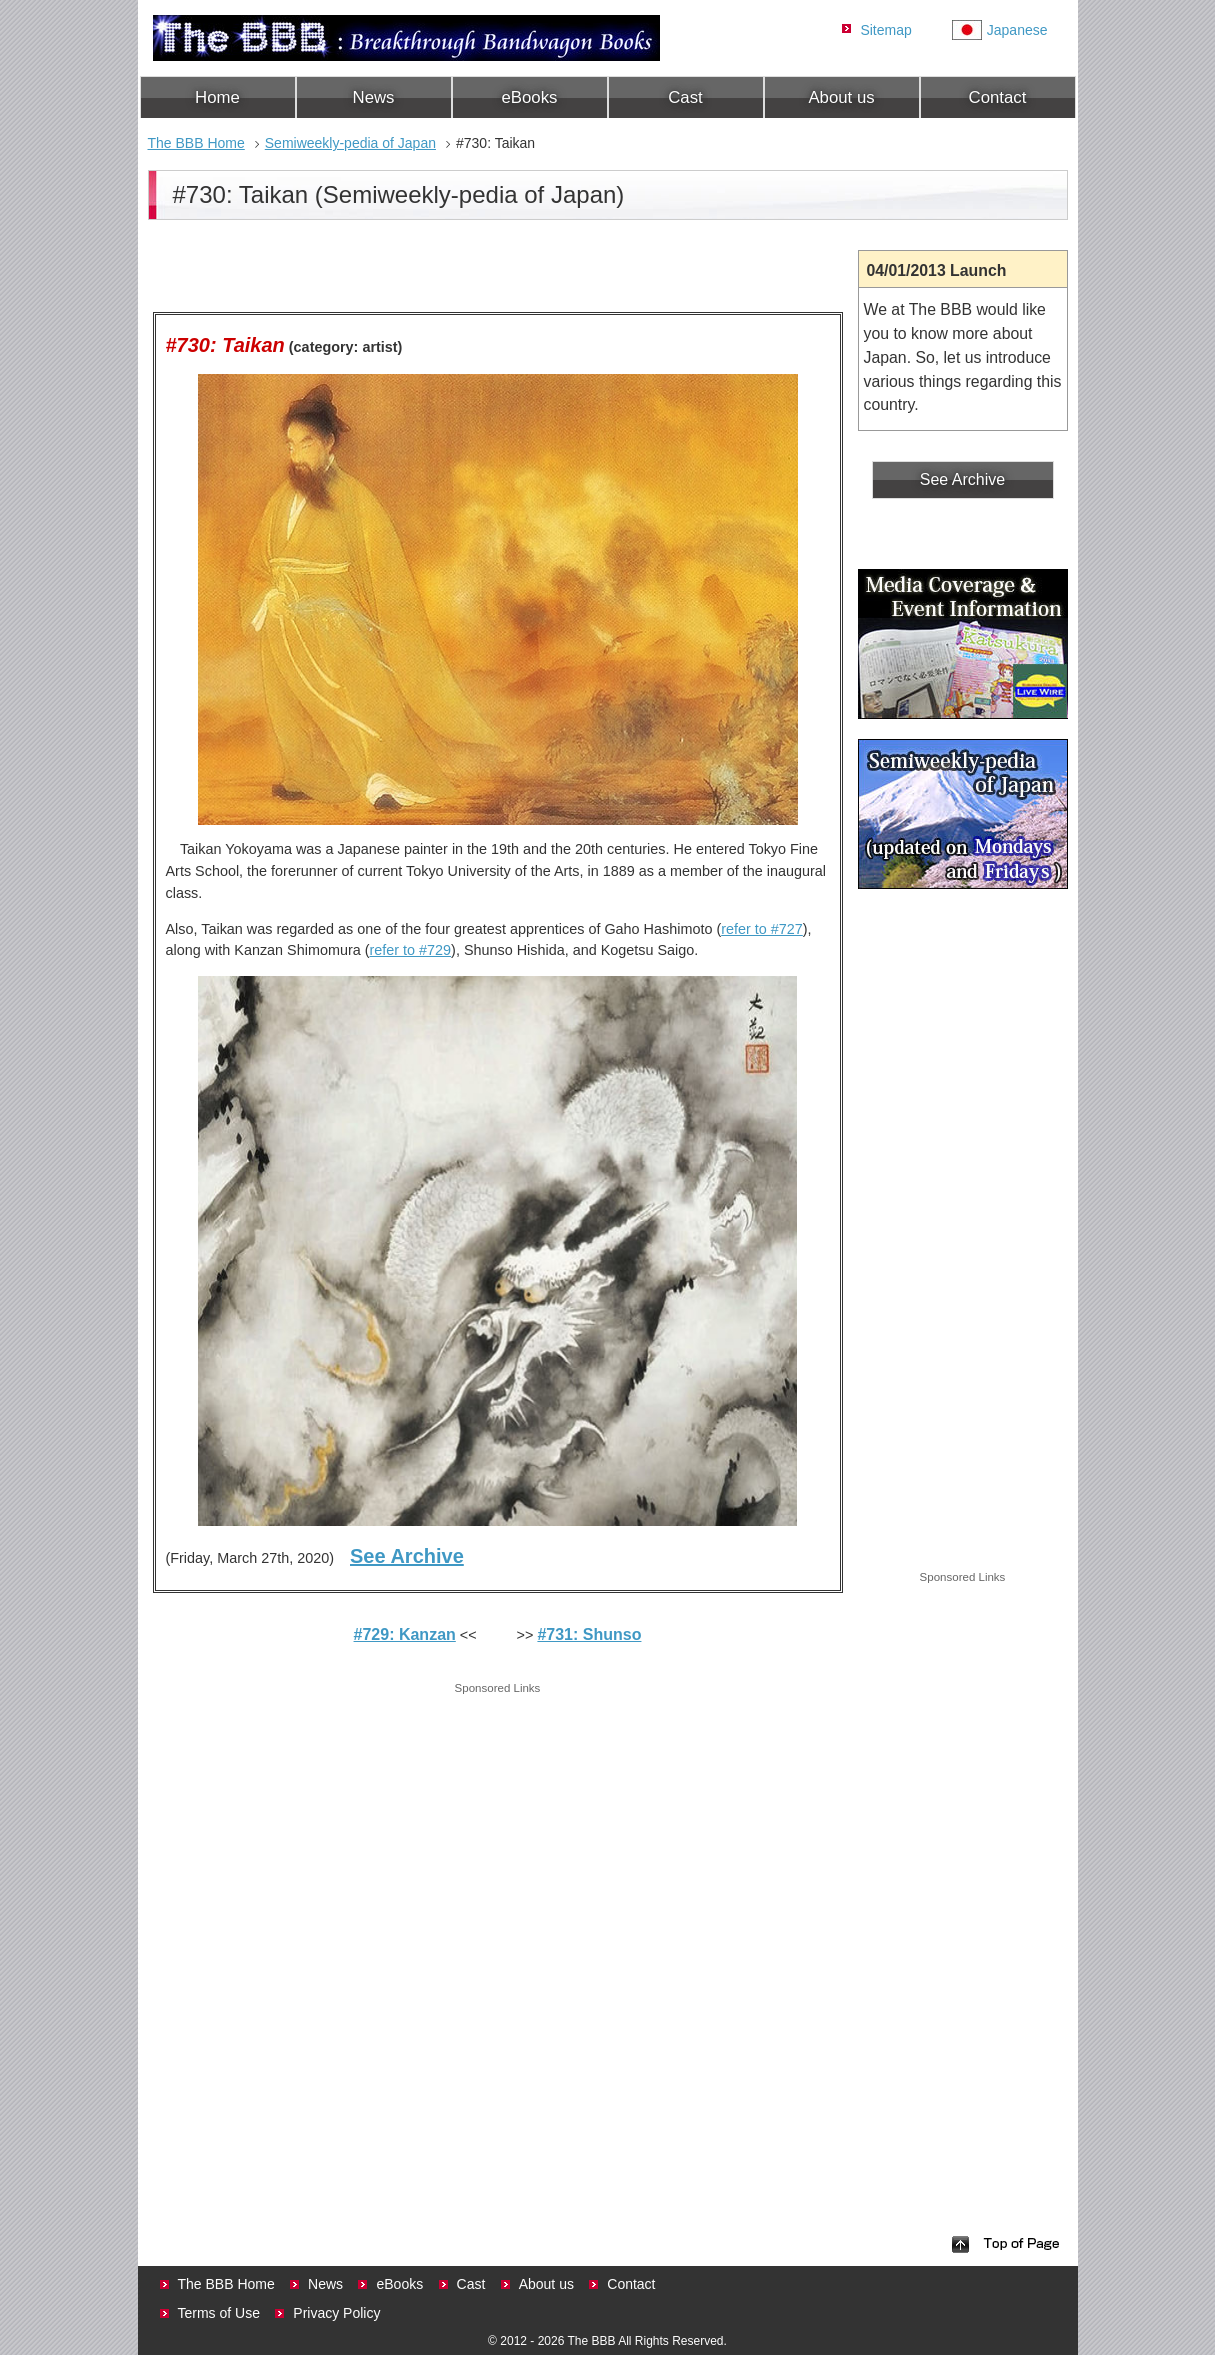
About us (841, 97)
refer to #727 (762, 929)
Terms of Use (219, 2313)
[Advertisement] (498, 1839)
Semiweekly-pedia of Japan (350, 143)
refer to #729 (410, 950)
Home (217, 97)
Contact (998, 97)
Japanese (1017, 30)
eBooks (530, 97)
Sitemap (885, 30)
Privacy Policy (336, 2313)
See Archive (407, 1556)
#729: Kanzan (405, 1634)
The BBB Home (196, 143)
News (374, 97)
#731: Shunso (589, 1634)
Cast (685, 97)
